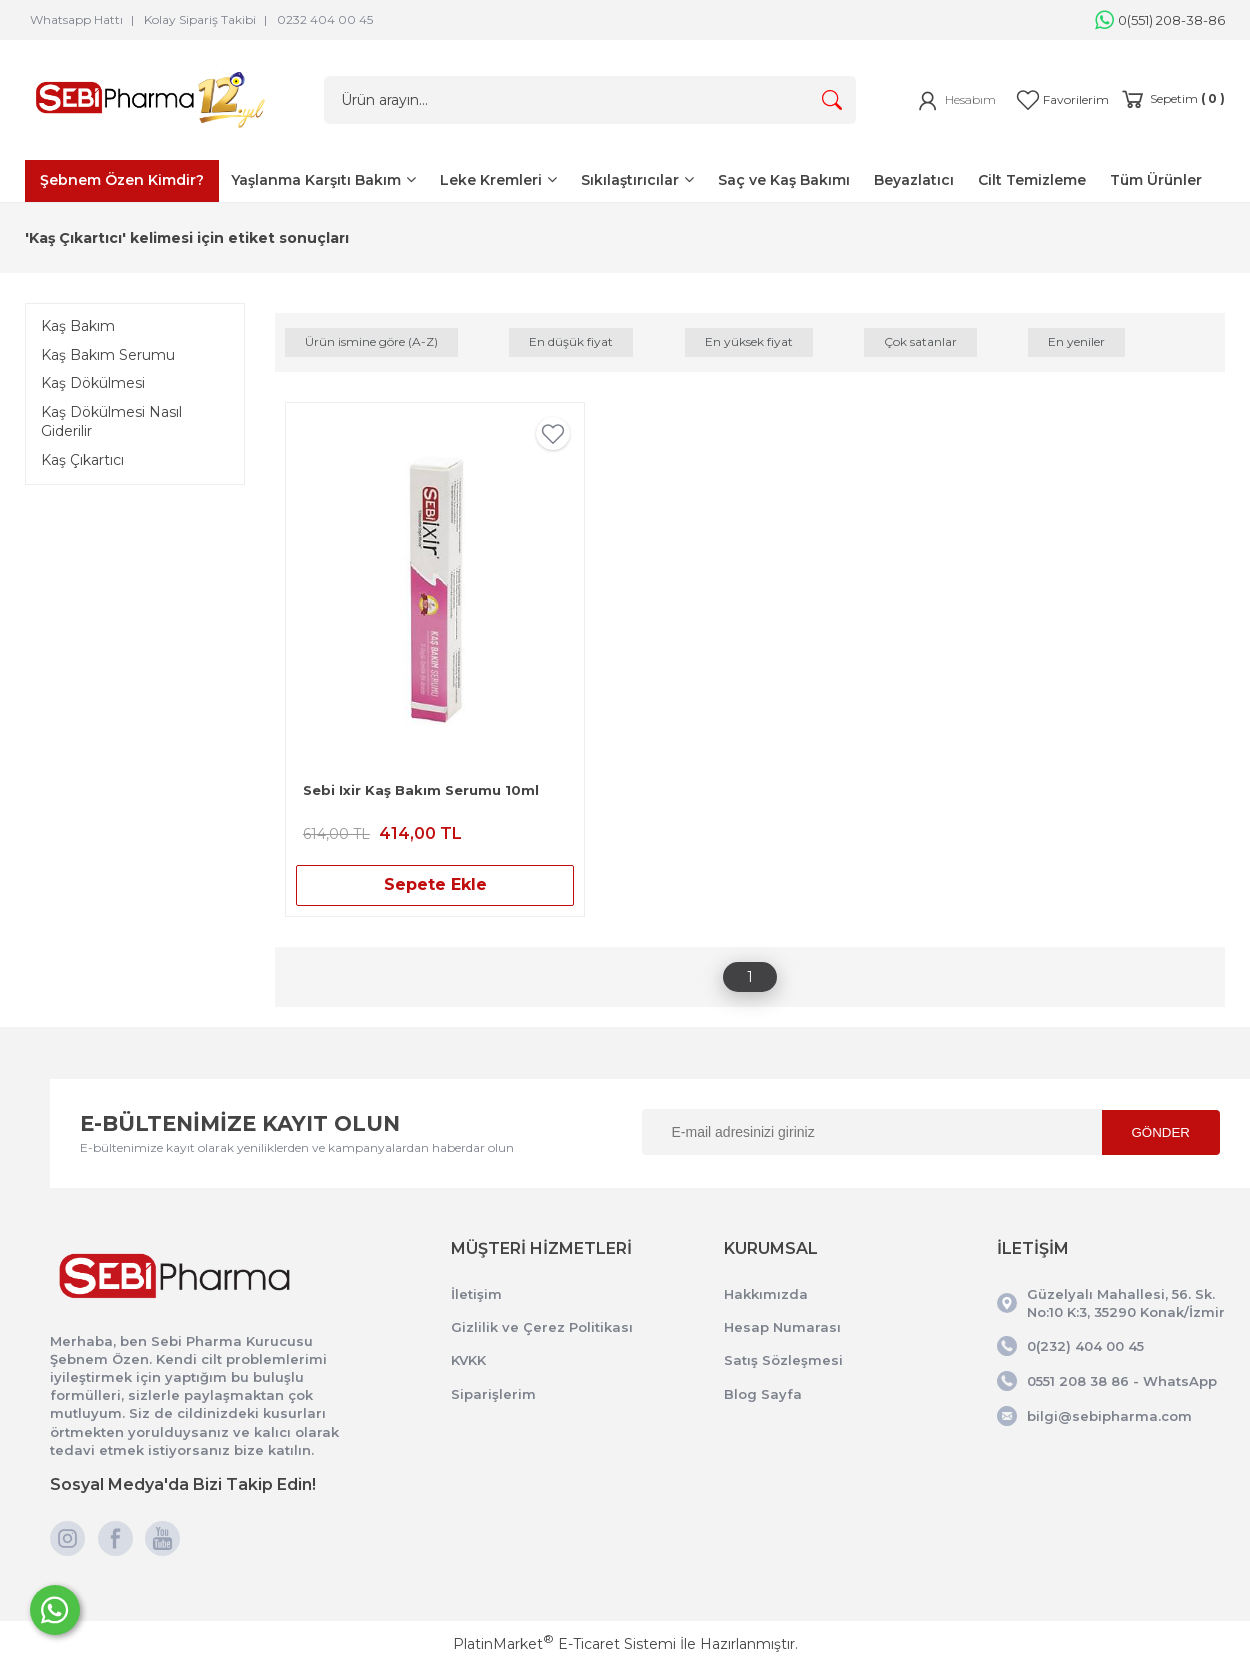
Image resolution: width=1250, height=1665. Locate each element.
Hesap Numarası (782, 1327)
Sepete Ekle (435, 884)
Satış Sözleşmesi (783, 1360)
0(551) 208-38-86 (1160, 20)
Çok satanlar (920, 341)
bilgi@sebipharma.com (1109, 1416)
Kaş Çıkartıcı (82, 460)
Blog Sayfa (763, 1394)
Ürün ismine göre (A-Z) (371, 341)
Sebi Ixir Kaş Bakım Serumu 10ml (421, 790)
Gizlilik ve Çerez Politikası (542, 1327)
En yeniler (1076, 341)
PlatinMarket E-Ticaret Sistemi (564, 1644)
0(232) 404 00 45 (1085, 1346)
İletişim (476, 1294)
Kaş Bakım (78, 326)
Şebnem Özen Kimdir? (122, 180)
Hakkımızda (766, 1294)
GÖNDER (1161, 1132)
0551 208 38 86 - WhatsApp (1122, 1381)
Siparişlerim (493, 1394)
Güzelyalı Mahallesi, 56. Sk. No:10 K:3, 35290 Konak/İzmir (1126, 1303)
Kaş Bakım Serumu (108, 355)
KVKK (468, 1360)
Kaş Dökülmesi (93, 383)
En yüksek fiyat (749, 341)
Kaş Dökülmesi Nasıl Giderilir (111, 422)
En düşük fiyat (571, 341)
